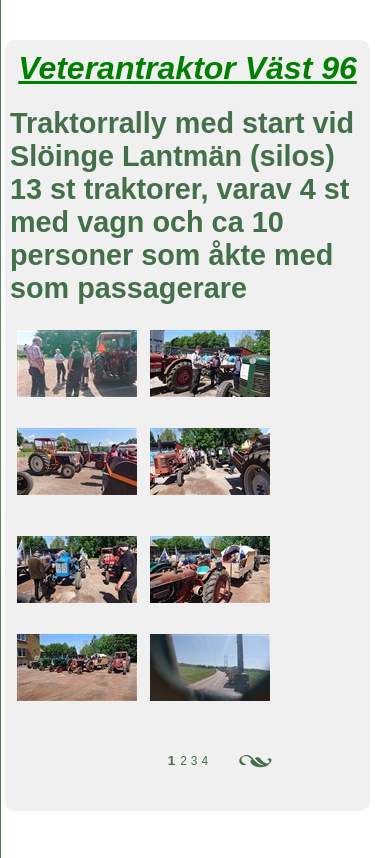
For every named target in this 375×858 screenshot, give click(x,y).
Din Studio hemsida (187, 847)
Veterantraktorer (187, 18)
